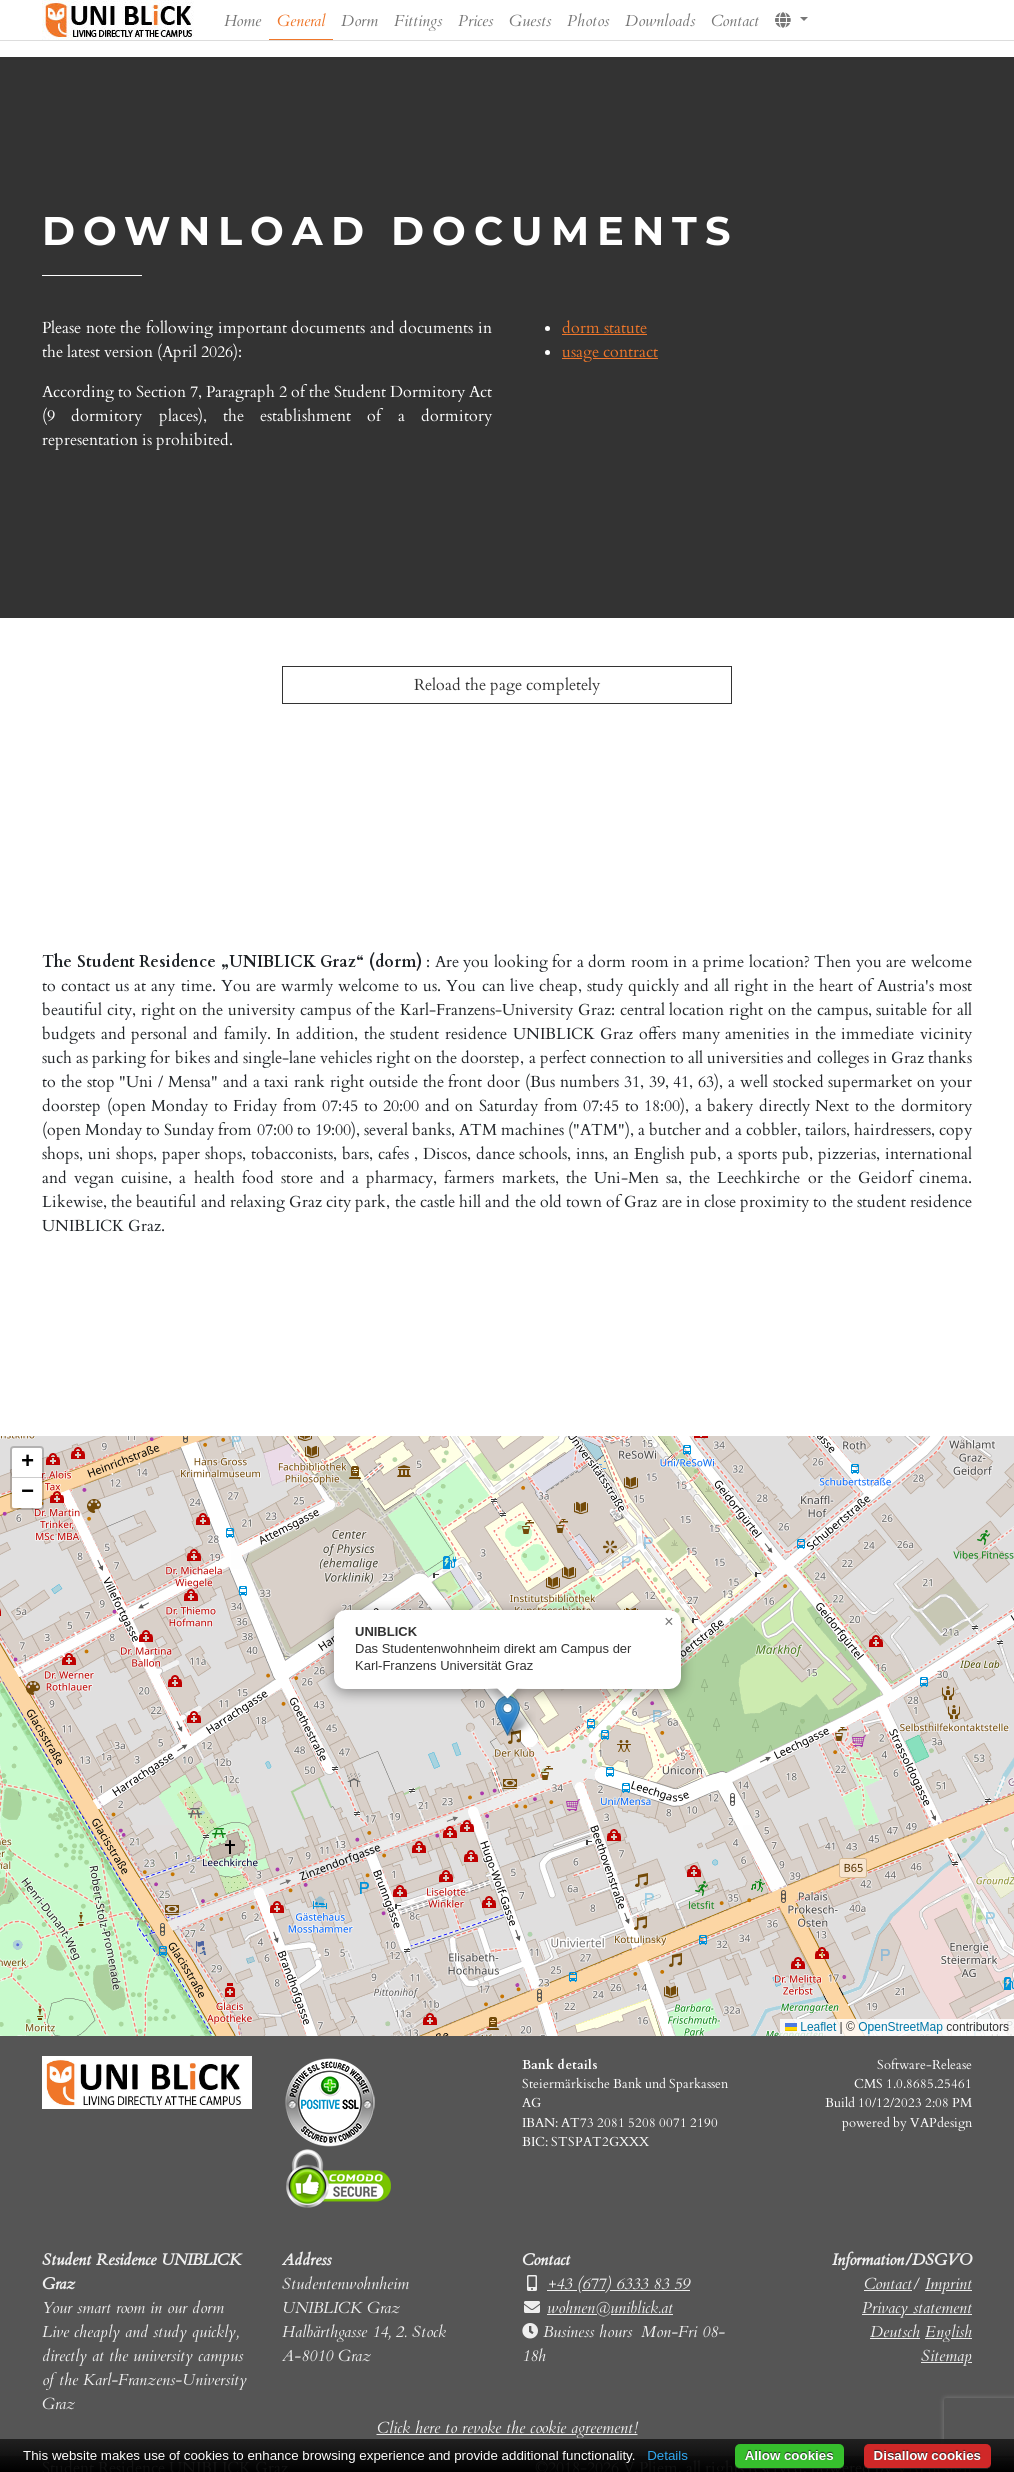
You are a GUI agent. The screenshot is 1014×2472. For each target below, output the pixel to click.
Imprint (948, 2284)
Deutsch (895, 2332)
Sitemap (946, 2356)
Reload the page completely (507, 685)
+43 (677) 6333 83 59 (618, 2284)
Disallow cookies (927, 2455)
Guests (530, 21)
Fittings (418, 21)
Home (242, 21)
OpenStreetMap (900, 2027)
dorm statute (604, 328)
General (301, 21)
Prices (475, 21)
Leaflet (810, 2027)
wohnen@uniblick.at (610, 2308)
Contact (735, 21)
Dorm (359, 21)
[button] (791, 17)
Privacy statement (917, 2308)
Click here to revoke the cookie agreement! (507, 2428)
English (948, 2332)
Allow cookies (789, 2455)
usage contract (610, 352)
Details (667, 2455)
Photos (588, 21)
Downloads (660, 21)
